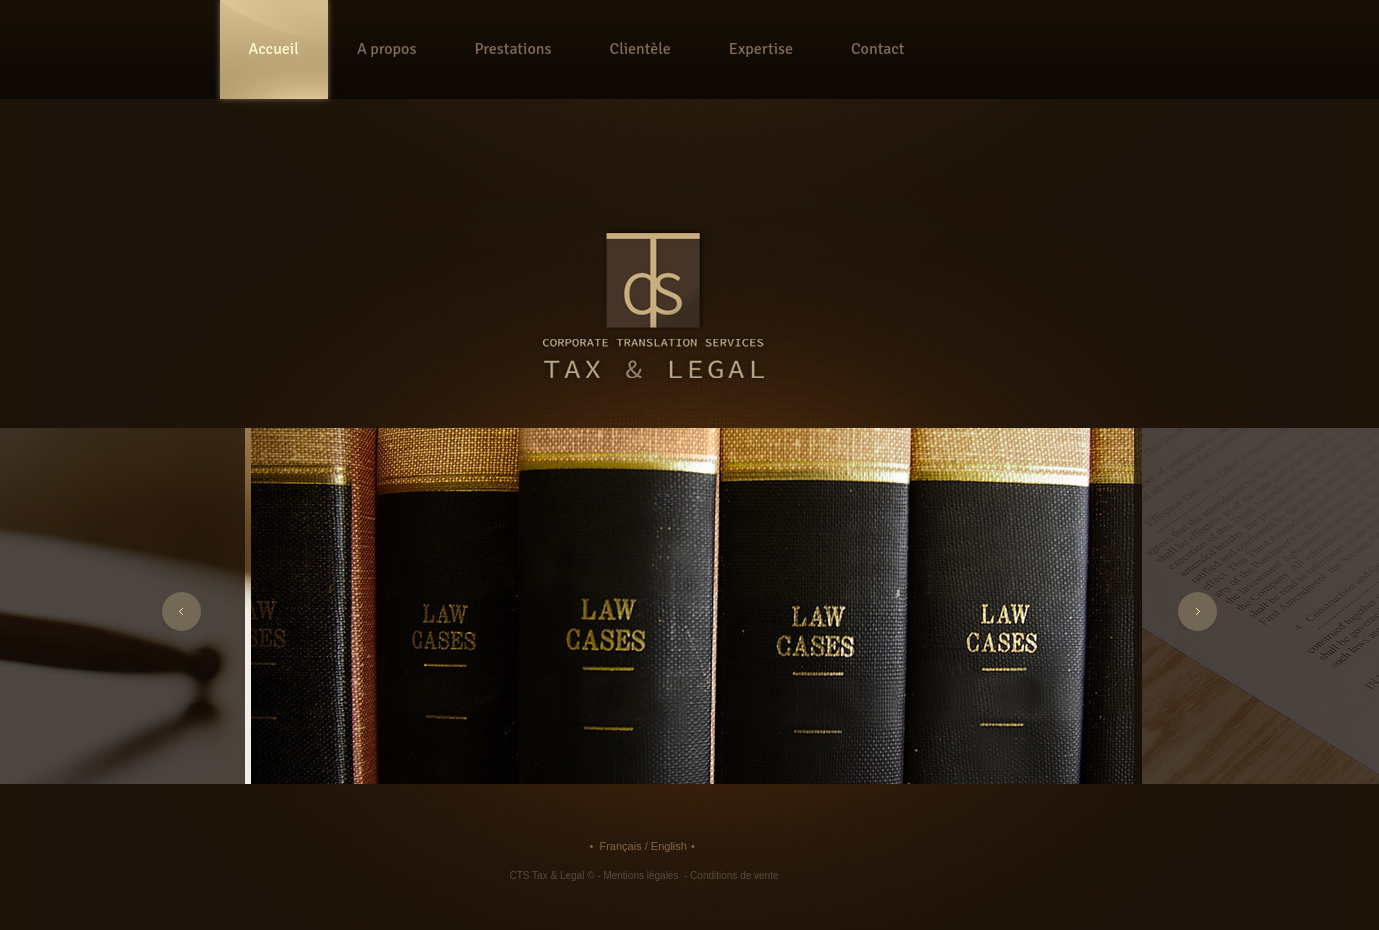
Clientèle (639, 49)
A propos (387, 49)
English (669, 846)
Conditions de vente (734, 875)
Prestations (512, 49)
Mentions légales (642, 875)
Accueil (274, 49)
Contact (877, 49)
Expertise (761, 49)
